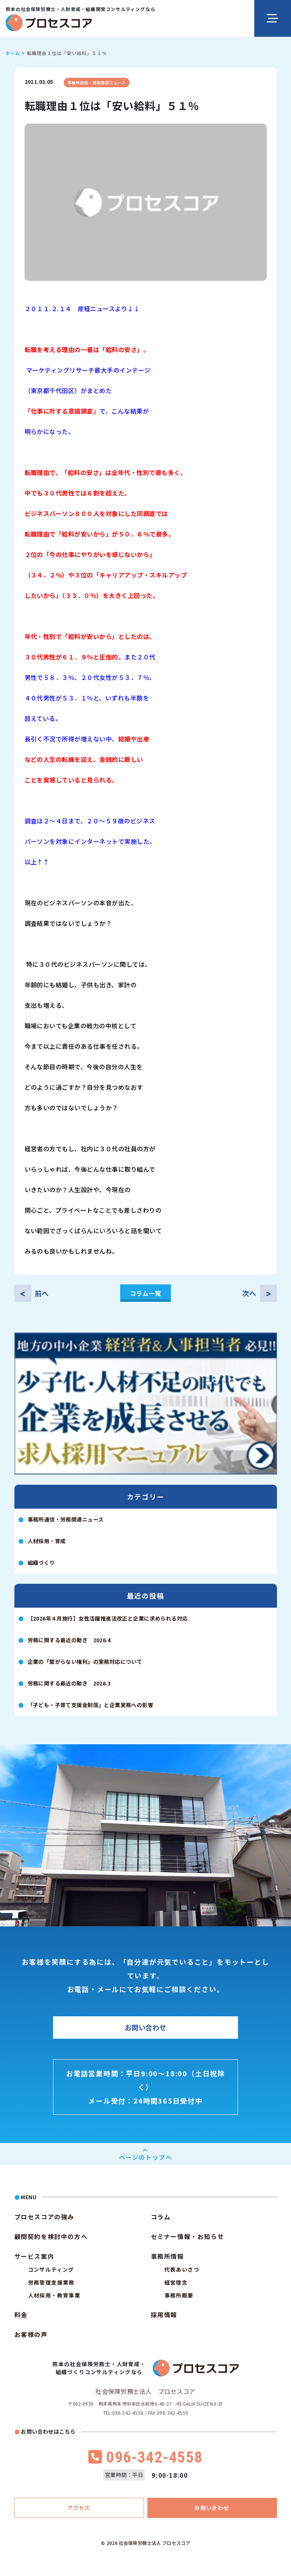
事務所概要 (179, 2295)
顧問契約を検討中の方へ (51, 2236)
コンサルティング (51, 2269)
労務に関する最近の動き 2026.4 (69, 1640)
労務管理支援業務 (51, 2282)
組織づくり (41, 1562)
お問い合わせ (146, 2027)
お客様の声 (31, 2334)
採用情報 (164, 2314)
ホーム (12, 53)
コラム (161, 2216)
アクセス (79, 2507)
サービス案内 (34, 2256)
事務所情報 (167, 2256)
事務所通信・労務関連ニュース (96, 82)
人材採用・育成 (47, 1541)
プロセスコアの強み (44, 2216)
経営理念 (176, 2282)
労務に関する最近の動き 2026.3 (69, 1683)
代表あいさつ (181, 2269)
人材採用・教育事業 (54, 2295)
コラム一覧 (145, 1293)
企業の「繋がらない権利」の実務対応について (85, 1661)
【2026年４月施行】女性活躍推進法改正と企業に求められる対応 (108, 1618)
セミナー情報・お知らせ (187, 2236)
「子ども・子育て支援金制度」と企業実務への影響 (90, 1705)
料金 (21, 2314)
